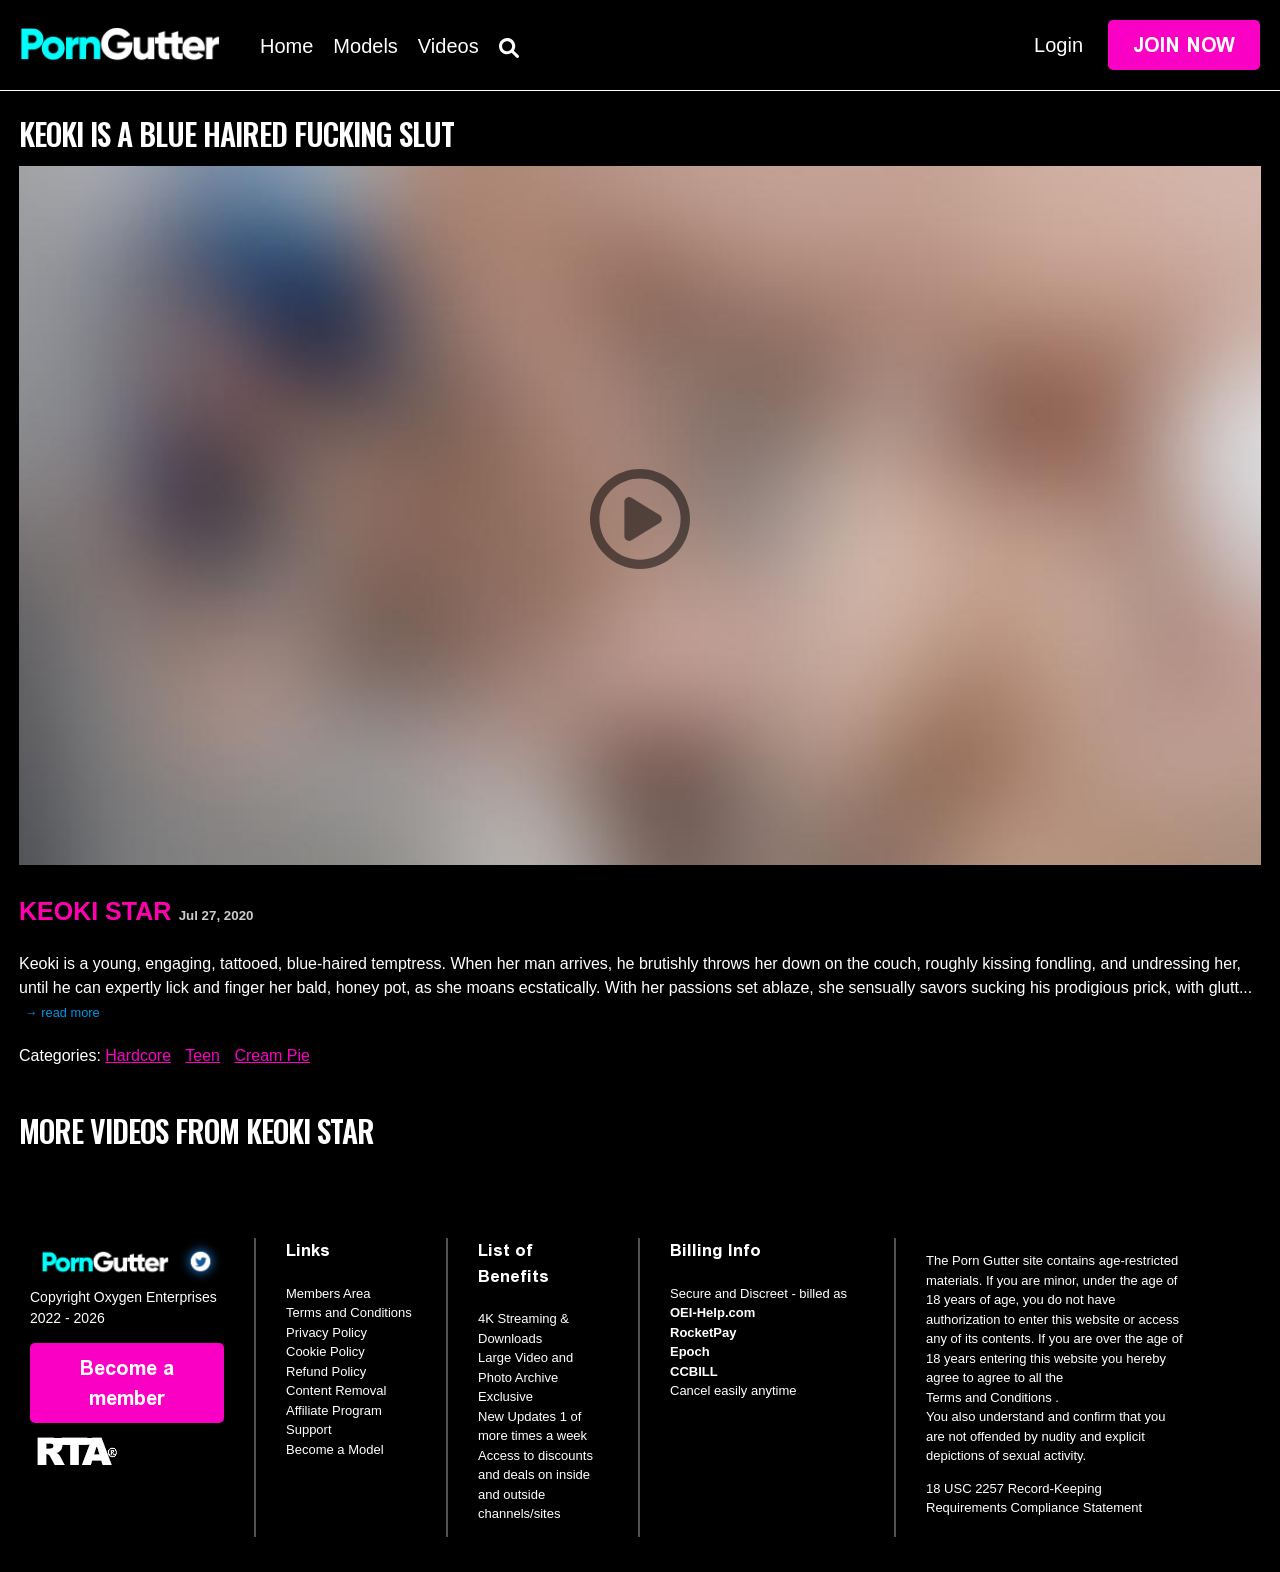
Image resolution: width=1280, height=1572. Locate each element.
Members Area (328, 1293)
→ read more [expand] (62, 1012)
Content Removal (336, 1390)
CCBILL (694, 1371)
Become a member (127, 1383)
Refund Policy (326, 1371)
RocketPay (703, 1332)
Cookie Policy (325, 1351)
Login (1058, 45)
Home (286, 46)
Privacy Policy (326, 1332)
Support (309, 1429)
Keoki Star (95, 911)
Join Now (1184, 45)
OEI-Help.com (712, 1312)
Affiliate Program (334, 1410)
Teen (202, 1055)
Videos (448, 46)
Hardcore (138, 1055)
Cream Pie (272, 1055)
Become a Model (335, 1449)
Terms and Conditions (349, 1312)
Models (365, 46)
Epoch (690, 1351)
